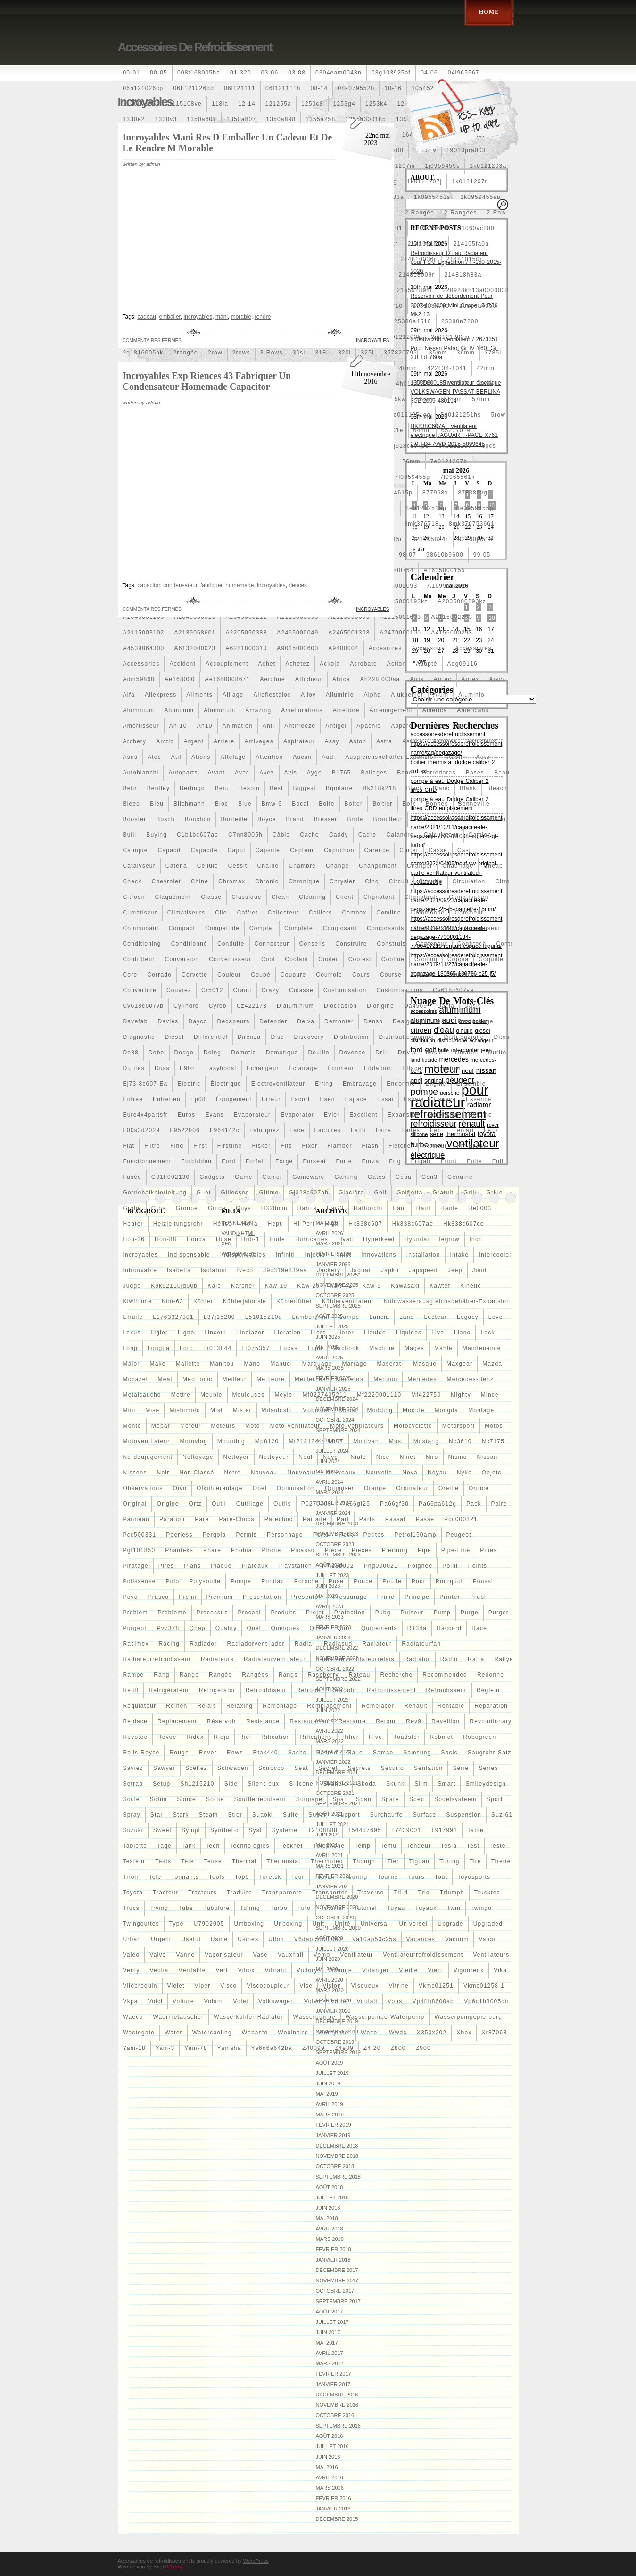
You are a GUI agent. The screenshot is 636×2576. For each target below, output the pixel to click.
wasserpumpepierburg (468, 2017)
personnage (285, 1534)
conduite (231, 943)
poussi (483, 1581)
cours (361, 974)
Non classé (196, 1472)
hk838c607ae (412, 1223)
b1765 (341, 772)
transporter (329, 1892)
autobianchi (141, 772)
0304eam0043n (338, 72)
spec (416, 1799)
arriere (224, 741)
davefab (135, 1021)
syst (255, 1830)
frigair (421, 1161)
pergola (214, 1534)
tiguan (419, 1861)
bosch (165, 819)
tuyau (396, 1908)
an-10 (178, 726)
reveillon (445, 1721)
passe (425, 1519)
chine (199, 881)
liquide (375, 1332)
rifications (316, 1737)
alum (440, 694)
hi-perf (304, 1223)
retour (386, 1721)
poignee (420, 1566)
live (437, 1332)
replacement (177, 1721)
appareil (403, 726)
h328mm (274, 1208)
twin (454, 1908)
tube (185, 1908)
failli (358, 1130)
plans (192, 1566)
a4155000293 (451, 632)
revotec (135, 1737)
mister (242, 1410)
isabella (179, 1270)
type (176, 1923)
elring (324, 1083)
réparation (491, 1706)
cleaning (312, 897)
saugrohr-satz (490, 1752)
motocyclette (413, 1426)
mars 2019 (330, 2114)
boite (326, 803)
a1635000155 (444, 570)
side (231, 1783)
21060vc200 (476, 228)
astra (384, 741)
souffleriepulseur (260, 1799)
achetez (297, 663)
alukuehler (407, 694)
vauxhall (291, 1954)
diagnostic (139, 1037)
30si (299, 352)
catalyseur (139, 866)
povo (130, 1597)
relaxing (239, 1706)
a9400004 (343, 648)
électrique (225, 1083)
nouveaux (341, 1472)
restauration (308, 1721)
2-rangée (419, 212)
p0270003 (316, 1503)
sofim (158, 1799)
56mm (453, 399)
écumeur (340, 1068)
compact (182, 928)
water (173, 2032)
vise (306, 1986)
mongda (447, 1410)
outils (282, 1503)
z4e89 (344, 2048)
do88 (131, 1052)
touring (356, 1877)
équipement (234, 1099)
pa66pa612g (437, 1503)
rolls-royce (141, 1752)
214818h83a (463, 275)
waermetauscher (178, 2017)
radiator (417, 1659)
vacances (420, 1939)
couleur (229, 974)
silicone (301, 1783)
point (450, 1566)
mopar (160, 1426)
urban (132, 1939)
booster (135, 819)
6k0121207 (455, 446)
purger (498, 1612)
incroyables (140, 1254)
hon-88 (166, 1239)
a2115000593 (297, 617)
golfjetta (409, 1192)
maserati (390, 1363)
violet (176, 1986)
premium (219, 1597)
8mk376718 (421, 523)
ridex (195, 1737)
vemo (322, 1954)
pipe (424, 1550)
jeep (455, 1270)
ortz (195, 1503)
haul (399, 1208)
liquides (408, 1332)
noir (163, 1472)
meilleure (270, 1379)
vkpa (130, 2001)
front (449, 1161)
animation (238, 726)
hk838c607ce (463, 1223)
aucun (302, 757)
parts (367, 1519)
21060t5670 (430, 228)
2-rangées (460, 212)
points (477, 1566)
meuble (211, 1394)
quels (318, 1628)
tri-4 (401, 1892)
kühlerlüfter (294, 1301)
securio (392, 1768)
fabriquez (264, 1130)
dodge (184, 1052)
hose (223, 1239)
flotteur (435, 1146)
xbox (463, 2032)
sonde (186, 1799)
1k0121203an (490, 166)
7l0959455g (412, 477)
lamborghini (310, 1317)
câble (281, 834)
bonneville (474, 803)
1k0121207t (469, 181)
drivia (407, 1052)
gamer (273, 1177)
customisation (345, 990)
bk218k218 (379, 788)
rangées (255, 1674)
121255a (278, 103)
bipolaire (339, 788)
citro (502, 881)
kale (214, 1286)
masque (425, 1363)
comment (468, 912)
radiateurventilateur (275, 1659)
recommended (444, 1674)
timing (449, 1861)
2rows (241, 352)
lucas (289, 1348)
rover (208, 1752)
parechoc (278, 1519)
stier (235, 1814)
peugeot (458, 1534)
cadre (367, 834)
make (158, 1363)
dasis (472, 1006)
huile (277, 1239)
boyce (266, 819)
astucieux (481, 741)
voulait (367, 2001)
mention (385, 1379)
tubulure (216, 1908)
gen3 (429, 1177)
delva (305, 1021)
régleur (488, 1690)
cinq (372, 881)
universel (413, 1923)
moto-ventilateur (295, 1426)
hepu (276, 1223)
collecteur (283, 912)
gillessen (235, 1192)
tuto (304, 1908)
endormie (401, 1083)
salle (355, 1752)
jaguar (360, 1270)
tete (187, 1861)
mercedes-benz (470, 1379)
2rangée (185, 352)
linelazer (250, 1332)
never (331, 1457)
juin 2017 (328, 2332)
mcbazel (135, 1379)
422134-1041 (447, 368)
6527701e (456, 430)
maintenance (482, 1348)
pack (473, 1503)
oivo (180, 1488)
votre (338, 2001)
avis (290, 772)
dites (502, 1037)
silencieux (263, 1783)
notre (232, 1472)
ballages (374, 772)
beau (502, 772)
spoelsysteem (455, 1799)
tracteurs (202, 1892)
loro (186, 1348)
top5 (242, 1877)
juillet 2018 (332, 2197)
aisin (496, 679)
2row (215, 352)
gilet (204, 1192)
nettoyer (236, 1457)
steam (208, 1814)
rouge (179, 1752)
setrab (133, 1783)
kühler (203, 1301)
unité (343, 1923)
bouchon (198, 819)
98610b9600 (444, 554)
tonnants (184, 1877)
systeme (284, 1830)
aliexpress (160, 694)
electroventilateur (278, 1083)
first (200, 1146)
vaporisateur (224, 1954)
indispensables (243, 1254)
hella (249, 1223)
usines (248, 1939)
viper (203, 1986)
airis (416, 679)
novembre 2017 (337, 2280)
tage (164, 1846)
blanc (441, 788)
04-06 (429, 72)
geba (404, 1177)
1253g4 (344, 103)
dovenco (352, 1052)
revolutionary (491, 1721)
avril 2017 (329, 2353)
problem (135, 1612)
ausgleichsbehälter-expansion (391, 757)
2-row (496, 212)
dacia (445, 1006)
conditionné (189, 943)
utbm (276, 1939)
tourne (387, 1877)
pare (202, 1519)
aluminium (139, 710)
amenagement (391, 710)
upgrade (450, 1923)
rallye (503, 1659)
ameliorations (301, 710)
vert (222, 1970)
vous (395, 2001)
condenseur (482, 928)
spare (390, 1799)
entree (133, 1099)
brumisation (455, 819)
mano (252, 1363)
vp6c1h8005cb (486, 2001)
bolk (409, 803)
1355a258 (320, 119)
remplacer (378, 1706)
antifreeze (299, 726)
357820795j (401, 352)
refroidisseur (446, 1690)
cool (268, 959)
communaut (141, 928)
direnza (249, 1037)
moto (252, 1426)
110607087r (141, 103)
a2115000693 (349, 617)
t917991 (444, 1830)
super (317, 1814)
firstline (229, 1146)
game (243, 1177)
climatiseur (140, 912)
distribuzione (464, 1037)
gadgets (212, 1177)
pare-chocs (236, 1519)
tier (393, 1861)
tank (189, 1846)
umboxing (249, 1923)
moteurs (223, 1426)
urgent (161, 1939)
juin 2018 (328, 2208)
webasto (255, 2032)
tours (416, 1877)
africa (341, 679)
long (130, 1348)
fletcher (400, 1146)
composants (385, 928)
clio (221, 912)
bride (355, 819)
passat (395, 1519)
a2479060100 (400, 632)
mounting (231, 1441)
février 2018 (333, 2249)
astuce (412, 741)
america (434, 710)
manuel (281, 1363)
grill (469, 1192)
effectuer (448, 1068)
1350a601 (201, 119)
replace (135, 1721)
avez (266, 772)
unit (319, 1923)
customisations (400, 990)
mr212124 (304, 1441)
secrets (359, 1768)
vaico (487, 1939)
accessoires (473, 648)
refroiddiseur (266, 1690)
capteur (302, 850)
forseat (314, 1161)
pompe (241, 1581)
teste (497, 1846)
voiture (183, 2001)
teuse (213, 1861)
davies (168, 1021)
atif (176, 757)
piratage (136, 1566)
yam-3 (165, 2048)
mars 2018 (330, 2239)
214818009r (417, 275)
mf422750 (426, 1394)
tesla (449, 1846)
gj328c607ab (309, 1192)
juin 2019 (328, 2083)
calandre (399, 834)
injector (316, 1254)
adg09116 (462, 663)
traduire (239, 1892)
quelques (285, 1628)
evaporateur (252, 1114)
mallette (188, 1363)
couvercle (461, 974)
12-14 (247, 103)
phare (212, 1550)
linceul (215, 1332)
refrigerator (217, 1690)
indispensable (189, 1254)
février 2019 (333, 2125)
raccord (449, 1628)
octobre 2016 (335, 2415)
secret (328, 1768)
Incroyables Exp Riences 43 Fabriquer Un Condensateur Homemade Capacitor (207, 381)
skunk (395, 1783)
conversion (182, 959)
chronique (304, 881)
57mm (481, 399)
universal (375, 1923)
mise (152, 1410)
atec (154, 757)
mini (129, 1410)
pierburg (395, 1550)
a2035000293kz (462, 601)
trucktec (487, 1892)
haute (449, 1208)
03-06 (270, 72)
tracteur (165, 1892)
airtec (443, 679)
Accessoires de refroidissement (195, 47)
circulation (469, 881)
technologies (249, 1846)
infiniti (285, 1254)
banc (404, 772)
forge (284, 1161)
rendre (263, 316)
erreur (271, 1099)
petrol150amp (415, 1534)
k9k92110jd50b (174, 1286)
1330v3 (166, 119)
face (296, 1130)
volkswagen (276, 2001)
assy (332, 741)
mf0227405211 (324, 1394)
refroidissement (391, 1690)
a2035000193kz (404, 601)
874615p (400, 492)
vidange (340, 1970)
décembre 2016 (337, 2394)
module (414, 1410)
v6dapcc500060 (318, 1939)
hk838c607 (365, 1223)
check (132, 881)
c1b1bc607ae (197, 834)
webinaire (293, 2032)
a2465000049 (297, 632)
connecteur (272, 943)
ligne (186, 1332)
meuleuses (248, 1394)
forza (371, 1161)
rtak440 (265, 1752)
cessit (238, 866)
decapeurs (233, 1021)
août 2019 (329, 2063)
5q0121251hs (460, 415)
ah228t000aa (380, 679)
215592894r (415, 290)
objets (492, 1472)
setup (161, 1783)
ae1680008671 (227, 679)
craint (242, 990)
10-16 (393, 88)
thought (365, 1861)
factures (327, 1130)
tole (155, 1877)
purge (470, 1612)
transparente (282, 1892)
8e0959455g (475, 508)
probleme (172, 1612)
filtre (152, 1146)
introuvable (140, 1270)
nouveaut (301, 1472)
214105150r (426, 243)
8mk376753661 (472, 523)
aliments (199, 694)
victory (307, 1970)
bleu (157, 803)
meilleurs (349, 1379)
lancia (379, 1317)
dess (440, 1021)
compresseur (434, 928)
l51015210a (263, 1317)
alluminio (340, 694)
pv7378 (168, 1628)
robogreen (479, 1737)
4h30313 (456, 383)
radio (449, 1659)
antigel (336, 726)
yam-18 (134, 2048)
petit (346, 1534)
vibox (246, 1970)
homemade (239, 585)
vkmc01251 (436, 1986)
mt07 (336, 1441)
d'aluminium (295, 1006)
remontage (280, 1706)
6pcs (489, 446)
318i (321, 352)
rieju (221, 1737)
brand (295, 819)
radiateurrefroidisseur (157, 1659)
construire (351, 943)
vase (260, 1954)
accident (182, 663)
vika (500, 1970)
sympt (191, 1830)
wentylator (334, 2032)
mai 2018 (327, 2218)
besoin (249, 788)
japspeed (423, 1270)
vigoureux (469, 1970)
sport (495, 1799)
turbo (279, 1908)
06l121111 (240, 88)
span (364, 1799)
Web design (131, 2566)
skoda (366, 1783)
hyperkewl (379, 1239)
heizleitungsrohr (178, 1223)
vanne (185, 1954)
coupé (260, 974)
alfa (129, 694)
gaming (346, 1177)
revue (167, 1737)
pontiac (272, 1581)
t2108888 (323, 1830)
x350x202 (432, 2032)
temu (388, 1846)
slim (421, 1783)
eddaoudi (378, 1068)
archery (135, 741)
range (189, 1674)
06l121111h (283, 88)
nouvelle (379, 1472)
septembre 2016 (338, 2425)
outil (219, 1503)
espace (356, 1099)
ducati (435, 1052)
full (498, 1161)
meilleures (310, 1379)
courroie (329, 974)
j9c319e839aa (285, 1270)
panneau (136, 1519)
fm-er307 (472, 1146)
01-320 (240, 72)
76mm (411, 461)
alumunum (219, 710)
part (343, 1519)
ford (228, 1161)
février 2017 (333, 2374)
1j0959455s (442, 166)
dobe (157, 1052)
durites (134, 1068)
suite (290, 1814)
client (345, 897)
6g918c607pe (408, 446)
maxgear (459, 1363)
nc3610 (460, 1441)
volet (240, 2001)
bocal (300, 803)
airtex (470, 679)
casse (438, 850)
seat (301, 1768)
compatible (222, 928)
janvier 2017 (333, 2384)
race (479, 1628)
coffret (247, 912)
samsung (417, 1752)
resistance (263, 1721)
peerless (179, 1534)
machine (382, 1348)
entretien (167, 1099)
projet (315, 1612)
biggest (304, 788)
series (488, 1768)
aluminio (471, 694)
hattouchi (368, 1208)
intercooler (495, 1254)
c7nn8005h (245, 834)
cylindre (186, 1006)
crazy (270, 990)
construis (391, 943)
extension (444, 1114)
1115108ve (185, 103)
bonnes (437, 803)
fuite (474, 1161)
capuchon (339, 850)
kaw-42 (341, 1286)
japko (390, 1270)
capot (237, 850)
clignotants (422, 897)
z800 (398, 2048)
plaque (221, 1566)
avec (242, 772)
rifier (350, 1737)
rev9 (413, 1721)
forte (344, 1161)
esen (327, 1099)
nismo (457, 1457)
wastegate (139, 2032)
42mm (486, 368)
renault (416, 1706)
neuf (305, 1457)
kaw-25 (308, 1286)
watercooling (212, 2032)
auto (483, 757)
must (396, 1441)
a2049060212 (246, 617)
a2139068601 (194, 632)
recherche (396, 1674)
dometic (243, 1052)
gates (377, 1177)
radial (304, 1643)
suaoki (262, 1814)
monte (132, 1426)
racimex (136, 1643)
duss (162, 1068)
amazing (258, 710)
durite (497, 1052)
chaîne (268, 866)
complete (298, 928)
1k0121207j (424, 181)
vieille (408, 1970)
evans (214, 1114)
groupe (187, 1208)
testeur (134, 1861)
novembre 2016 (337, 2405)
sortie (215, 1799)
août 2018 (329, 2187)
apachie (368, 726)
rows (235, 1752)
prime (386, 1597)
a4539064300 (144, 648)
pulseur (412, 1612)
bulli (130, 834)
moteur (190, 1426)
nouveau (264, 1472)
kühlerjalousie (244, 1301)
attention (269, 757)
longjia (159, 1348)
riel (245, 1737)
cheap (493, 866)
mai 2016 (327, 2467)
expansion (403, 1114)
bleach (497, 788)
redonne (490, 1674)
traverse (370, 1892)
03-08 (297, 72)
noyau (437, 1472)
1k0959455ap (480, 197)
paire (499, 1503)
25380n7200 (460, 321)
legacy (468, 1317)
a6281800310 (246, 648)
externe (480, 1114)
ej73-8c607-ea (145, 1083)
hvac (345, 1239)
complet (261, 928)
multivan (366, 1441)
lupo (315, 1348)
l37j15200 (219, 1317)
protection (349, 1612)
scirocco (271, 1768)
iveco (245, 1270)
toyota (133, 1892)
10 (491, 618)
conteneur (431, 943)
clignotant (379, 897)
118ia (220, 103)
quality (226, 1628)
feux (491, 1130)
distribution (351, 1037)
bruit (420, 819)
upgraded (488, 1923)
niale (358, 1457)
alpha (372, 694)
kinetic (470, 1286)
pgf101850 (139, 1550)
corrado (159, 974)
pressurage (349, 1597)
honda (196, 1239)
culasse (301, 990)
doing (212, 1052)
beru (222, 788)
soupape (309, 1799)
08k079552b (356, 88)
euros (186, 1114)
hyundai (417, 1239)
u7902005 (209, 1923)
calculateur (441, 834)
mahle (443, 1348)
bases (475, 772)
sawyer (164, 1768)
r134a (417, 1628)
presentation (262, 1597)
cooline (393, 959)
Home (489, 11)
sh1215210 (197, 1783)
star (156, 1814)
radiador (203, 1643)
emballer (170, 316)
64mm (422, 430)
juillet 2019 (332, 2073)
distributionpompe (406, 1037)
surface (425, 1814)
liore (318, 1332)
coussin (424, 974)
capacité (204, 850)
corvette (194, 974)
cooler (328, 959)
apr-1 (461, 726)
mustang (426, 1441)
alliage (233, 694)
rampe (133, 1674)
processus (212, 1612)
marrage (354, 1363)
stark (181, 1814)
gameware (308, 1177)
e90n (187, 1068)
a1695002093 (396, 586)
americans (472, 710)
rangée (220, 1674)
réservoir (221, 1721)
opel (260, 1488)
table (475, 1830)
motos (494, 1426)
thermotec (327, 1861)
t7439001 (406, 1830)
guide (217, 1208)
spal (339, 1799)
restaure (352, 1721)
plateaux (255, 1566)
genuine (460, 1177)
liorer (345, 1332)
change (337, 866)
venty (131, 1970)
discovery (309, 1037)
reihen (176, 1706)
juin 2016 (328, 2457)
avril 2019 (329, 2104)
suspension (463, 1814)
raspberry (323, 1674)
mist (216, 1410)
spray (131, 1814)
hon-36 (134, 1239)
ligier (159, 1332)
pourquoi (449, 1581)
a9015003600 (297, 648)
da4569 (415, 1006)
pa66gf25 (355, 1503)
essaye (445, 1099)
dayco (198, 1021)
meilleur (235, 1379)
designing (408, 1021)
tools (217, 1877)
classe (211, 897)
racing (169, 1643)
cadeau (147, 316)
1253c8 (312, 103)
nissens (135, 1472)
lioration (287, 1332)
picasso (302, 1550)
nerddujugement (148, 1457)
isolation (214, 1270)
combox (354, 912)
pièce (333, 1550)
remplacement (329, 1706)
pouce (363, 1581)
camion (480, 834)
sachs (297, 1752)
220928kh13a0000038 (476, 290)
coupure (293, 974)
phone (271, 1550)
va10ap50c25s (374, 1939)
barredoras (438, 772)
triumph (452, 1892)
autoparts (183, 772)
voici (155, 2001)
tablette (135, 1846)
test (473, 1846)
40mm (408, 368)
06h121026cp (143, 88)
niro (432, 1457)
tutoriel (365, 1908)
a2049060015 (194, 617)
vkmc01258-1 (483, 1986)
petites (373, 1534)
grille (494, 1192)
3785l (493, 352)
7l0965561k (457, 477)
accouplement (227, 663)
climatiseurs (186, 912)
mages (414, 1348)
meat (165, 1379)
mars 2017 (330, 2363)
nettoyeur (274, 1457)
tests (163, 1861)
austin (456, 757)
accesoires (385, 648)
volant (213, 2001)
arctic (164, 741)
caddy (338, 834)
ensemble (471, 1083)
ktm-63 (172, 1301)
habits (307, 1208)
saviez (133, 1768)
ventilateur (356, 1954)
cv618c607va (453, 990)
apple (435, 726)
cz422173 (252, 1006)
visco (228, 1986)
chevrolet (166, 881)
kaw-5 (371, 1286)
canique (135, 850)
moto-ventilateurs (357, 1426)
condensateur (180, 585)
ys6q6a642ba (271, 2048)
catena (176, 866)
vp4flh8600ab (433, 2001)
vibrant (276, 1970)
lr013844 (217, 1348)
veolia (159, 1970)
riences (298, 585)
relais (206, 1706)
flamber (339, 1146)
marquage (317, 1363)
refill (131, 1690)
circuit (399, 881)
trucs (131, 1908)
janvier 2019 (333, 2135)
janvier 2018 (333, 2260)
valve (157, 1954)
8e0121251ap (425, 508)
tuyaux (426, 1908)
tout (441, 1877)
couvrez (178, 990)
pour (419, 1581)
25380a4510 (412, 321)
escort (300, 1099)
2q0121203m (450, 337)
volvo (312, 2001)
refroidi (309, 1690)
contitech (472, 943)
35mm (438, 352)
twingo (481, 1908)
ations (201, 757)
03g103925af (391, 72)
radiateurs (217, 1659)
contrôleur (139, 959)
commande (428, 912)
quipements (379, 1628)
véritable (192, 1970)
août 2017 (329, 2311)
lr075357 (255, 1348)
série (461, 1768)
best (276, 788)
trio (424, 1892)
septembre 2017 (338, 2301)
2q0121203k (402, 337)
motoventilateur (146, 1441)
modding (380, 1410)
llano (462, 1332)
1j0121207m (396, 166)
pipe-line (456, 1550)
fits (286, 1146)
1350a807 (241, 119)
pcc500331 (140, 1534)
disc (277, 1037)
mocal (348, 1410)
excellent (363, 1114)
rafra (476, 1659)
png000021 (381, 1566)
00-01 (131, 72)
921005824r (430, 539)
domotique (282, 1052)
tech (213, 1846)
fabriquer (211, 585)
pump (442, 1612)
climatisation (468, 897)
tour (298, 1877)
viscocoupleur (268, 1986)
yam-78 (195, 2048)
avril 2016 (329, 2477)
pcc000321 (461, 1519)
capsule (268, 850)
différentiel (211, 1037)
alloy (308, 694)
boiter (354, 803)
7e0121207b (449, 461)
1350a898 (281, 119)
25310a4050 (477, 306)
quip (344, 1628)
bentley (158, 788)
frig (395, 1161)
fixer (310, 1146)
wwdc (397, 2032)
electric (188, 1083)
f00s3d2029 (141, 1130)
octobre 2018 (335, 2166)
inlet (345, 1254)
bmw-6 (272, 803)
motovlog (193, 1441)
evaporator (297, 1114)
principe (417, 1597)
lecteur (435, 1317)
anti (268, 726)
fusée (132, 1177)
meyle (283, 1394)
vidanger (375, 1970)
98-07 (407, 554)
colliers (320, 912)
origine (168, 1503)
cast (464, 850)
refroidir (343, 1690)
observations (143, 1488)
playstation (295, 1566)
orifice (479, 1488)
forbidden (196, 1161)
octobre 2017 (335, 2291)
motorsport (458, 1426)
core (130, 974)
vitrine (399, 1986)
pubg (383, 1612)
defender (273, 1021)
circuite (430, 881)
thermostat (283, 1861)
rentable (451, 1706)
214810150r (464, 259)
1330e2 (134, 119)
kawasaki (405, 1286)
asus (130, 757)
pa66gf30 (394, 1503)
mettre (180, 1394)
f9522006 (185, 1130)
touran (324, 1877)
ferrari (463, 1130)
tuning (250, 1908)
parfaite (315, 1519)
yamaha (229, 2048)
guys (243, 1208)
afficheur (308, 679)
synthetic (224, 1830)
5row (498, 415)
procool (249, 1612)
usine (219, 1939)
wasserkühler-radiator (248, 2017)
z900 (423, 2048)
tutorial (332, 1908)
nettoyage (198, 1457)
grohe (132, 1208)
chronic (267, 881)
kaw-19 (275, 1286)
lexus (132, 1332)
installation (423, 1254)
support (348, 1814)
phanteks (179, 1550)
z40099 (313, 2048)
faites (410, 1130)
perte (321, 1534)
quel (254, 1628)
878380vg (472, 492)
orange (375, 1488)
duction (466, 1052)
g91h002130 (170, 1177)
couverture (140, 990)
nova (410, 1472)
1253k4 (376, 103)
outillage (250, 1503)
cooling (426, 959)
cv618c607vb (143, 1006)
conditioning (142, 943)
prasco (158, 1597)
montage (481, 1410)
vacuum (457, 1939)
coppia (458, 959)
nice (383, 1457)
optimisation (296, 1488)
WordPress (255, 2561)
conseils (312, 943)
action (396, 663)
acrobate (363, 663)
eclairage (303, 1068)
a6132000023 (194, 648)
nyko (464, 1472)
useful (190, 1939)
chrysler (342, 881)
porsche (306, 1581)
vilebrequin (140, 1986)
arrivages (258, 741)
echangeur (263, 1068)
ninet (408, 1457)
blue (245, 803)
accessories (141, 663)
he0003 (479, 1208)
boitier (382, 803)
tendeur (418, 1846)
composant (340, 928)
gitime (269, 1192)
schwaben (232, 1768)
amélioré (346, 710)
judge (132, 1286)
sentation (428, 1768)
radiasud (338, 1643)
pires (166, 1566)
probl (478, 1597)
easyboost (221, 1068)
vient (436, 1970)
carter (409, 850)
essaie (414, 1099)
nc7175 (493, 1441)
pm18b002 (338, 1566)
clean (280, 897)
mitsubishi (277, 1410)
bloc (221, 803)
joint (479, 1270)
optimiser (339, 1488)
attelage (233, 757)
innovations (378, 1254)
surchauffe (386, 1814)
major (131, 1363)
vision (331, 1986)
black (414, 788)
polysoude (205, 1581)
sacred (327, 1752)
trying (158, 1908)
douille (319, 1052)
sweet (162, 1830)
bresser (326, 819)
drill (381, 1052)
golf (380, 1192)
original (135, 1503)
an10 (205, 726)
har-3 (335, 1208)
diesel (174, 1037)
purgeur (135, 1628)
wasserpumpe (314, 2017)
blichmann (189, 803)
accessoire (428, 648)
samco (383, 1752)
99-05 (482, 554)
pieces (362, 1550)
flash (370, 1146)
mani (221, 316)
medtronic (197, 1379)
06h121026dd (193, 88)
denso (373, 1021)
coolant (296, 959)
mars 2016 (330, 2488)
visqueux (365, 1986)
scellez (196, 1768)
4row (486, 383)
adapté (426, 663)
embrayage (360, 1083)
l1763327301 (173, 1317)
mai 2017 (327, 2343)
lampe (349, 1317)
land (406, 1317)
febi (436, 1130)
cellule (207, 866)
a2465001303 (349, 632)
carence (377, 850)
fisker (261, 1146)
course (391, 974)
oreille (448, 1488)
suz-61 (501, 1814)
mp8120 (267, 1441)
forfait (255, 1161)
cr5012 (212, 990)
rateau (360, 1674)
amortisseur (141, 726)
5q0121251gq (410, 415)
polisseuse (139, 1581)
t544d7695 (364, 1830)
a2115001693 (400, 617)
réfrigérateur (169, 1690)
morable (241, 316)
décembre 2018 (337, 2145)
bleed (131, 803)
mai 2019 (327, 2094)
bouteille (234, 819)
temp (363, 1846)
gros (158, 1208)
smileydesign (485, 1783)
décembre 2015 (337, 2519)
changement (378, 866)
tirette (501, 1861)
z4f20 (372, 2048)
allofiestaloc (272, 694)
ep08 (198, 1099)
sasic (449, 1752)
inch (476, 1239)
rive (375, 1737)
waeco (133, 2017)
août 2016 (329, 2436)
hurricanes (311, 1239)
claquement (173, 897)
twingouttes (141, 1923)
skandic (335, 1783)
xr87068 (494, 2032)
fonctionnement (147, 1161)
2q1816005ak (143, 352)
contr (504, 943)
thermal (244, 1861)
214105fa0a (471, 243)
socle (131, 1799)
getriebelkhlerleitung (155, 1192)
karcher (243, 1286)
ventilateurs (491, 1954)
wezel (370, 2032)
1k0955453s (432, 197)
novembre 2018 (337, 2156)
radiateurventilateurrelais (354, 1659)
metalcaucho (142, 1394)
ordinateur (412, 1488)
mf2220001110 (379, 1394)
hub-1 (250, 1239)
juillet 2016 (332, 2446)
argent (193, 741)
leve (495, 1317)
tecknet (291, 1846)
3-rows (271, 352)
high (332, 1223)
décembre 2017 (337, 2270)
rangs (288, 1674)
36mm (466, 352)
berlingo (192, 788)
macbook (345, 1348)
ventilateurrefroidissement (423, 1954)
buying (156, 834)
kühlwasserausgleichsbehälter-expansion (447, 1301)
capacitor (149, 585)
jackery (328, 1270)
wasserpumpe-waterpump (385, 2017)
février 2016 (333, 2498)
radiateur (377, 1643)
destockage (475, 1021)
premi (187, 1597)
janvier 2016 (333, 2508)
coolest (360, 959)
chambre (302, 866)
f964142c (225, 1130)
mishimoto (184, 1410)
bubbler (494, 819)
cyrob (218, 1006)
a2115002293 (451, 617)
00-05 (158, 72)
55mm (425, 399)
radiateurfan (421, 1643)
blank (468, 788)
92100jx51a (475, 539)
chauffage (457, 866)
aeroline (272, 679)
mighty (461, 1394)
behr (130, 788)
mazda (492, 1363)
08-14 (319, 88)
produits (283, 1612)
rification (275, 1737)
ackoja (330, 663)
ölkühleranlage (220, 1488)
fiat (129, 1146)
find (176, 1146)
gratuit (443, 1192)
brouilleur (388, 819)
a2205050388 (246, 632)
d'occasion (340, 1006)
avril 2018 (329, 2228)
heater (133, 1223)
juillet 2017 (332, 2322)
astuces (445, 741)
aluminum (179, 710)
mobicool (316, 1410)
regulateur (140, 1706)
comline (388, 912)
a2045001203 (144, 617)
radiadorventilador (255, 1643)
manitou (222, 1363)
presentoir (307, 1597)
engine (435, 1083)
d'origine (380, 1006)
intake (459, 1254)
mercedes (422, 1379)
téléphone (329, 1846)
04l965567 (463, 72)
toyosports (473, 1877)
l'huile (133, 1317)
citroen (134, 897)
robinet (441, 1737)
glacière (351, 1192)
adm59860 (139, 679)
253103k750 (431, 306)
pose (336, 1581)
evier (331, 1114)
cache (309, 834)
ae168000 (180, 679)
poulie (392, 1581)
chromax (231, 881)
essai (385, 1099)
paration (172, 1519)
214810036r (419, 259)
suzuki (133, 1830)
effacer (413, 1068)
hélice (222, 1223)
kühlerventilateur (348, 1301)
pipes (488, 1550)
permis (246, 1534)
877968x (435, 492)
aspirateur (299, 741)
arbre (488, 726)
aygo (314, 772)
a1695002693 (448, 586)
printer (449, 1597)
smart (446, 1783)
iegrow (449, 1239)
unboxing (288, 1923)
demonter (339, 1021)
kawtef (440, 1286)
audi (328, 757)
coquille (491, 959)
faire (383, 1130)
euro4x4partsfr (145, 1114)
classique (246, 897)
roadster (406, 1737)
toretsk (270, 1877)
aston (357, 741)
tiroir (131, 1877)
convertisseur (230, 959)
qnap (198, 1628)
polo (173, 1581)
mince (490, 1394)
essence (478, 1099)
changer (419, 866)
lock (487, 1332)
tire (475, 1861)
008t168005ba (198, 72)
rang (162, 1674)
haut (423, 1208)
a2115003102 (144, 632)
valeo (131, 1954)
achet (266, 663)
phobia (241, 1550)
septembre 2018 (338, 2177)
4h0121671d (414, 383)
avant (216, 772)
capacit (169, 850)
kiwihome (137, 1301)
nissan (487, 1457)
